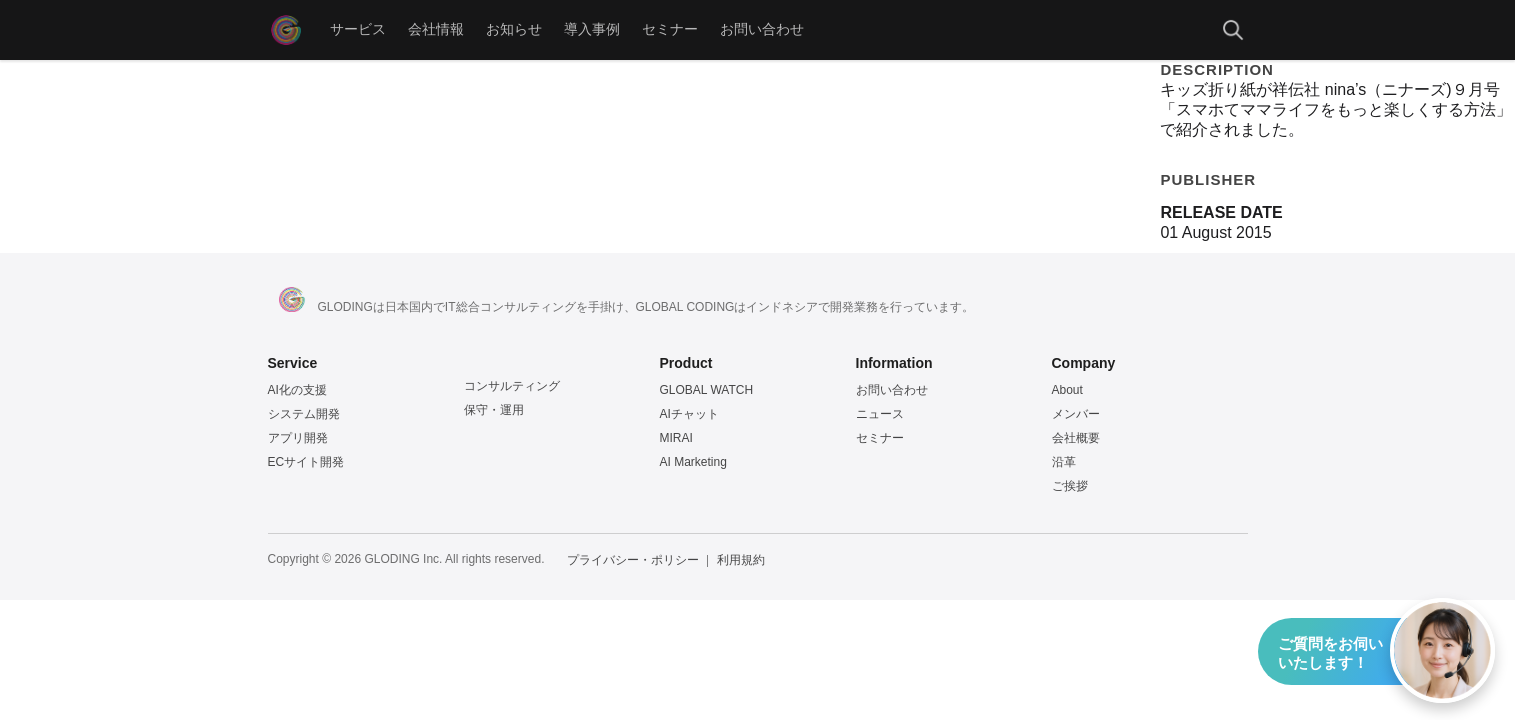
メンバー (1076, 414)
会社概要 (1076, 438)
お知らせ (514, 29)
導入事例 (592, 29)
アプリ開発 (298, 438)
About (1067, 390)
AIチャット (689, 414)
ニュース (880, 414)
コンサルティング (512, 386)
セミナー (670, 29)
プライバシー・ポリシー (633, 560)
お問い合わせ (762, 29)
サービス (358, 29)
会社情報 (436, 29)
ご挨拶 (1070, 486)
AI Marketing (693, 462)
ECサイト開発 (306, 462)
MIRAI (676, 438)
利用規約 (741, 560)
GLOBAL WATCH (707, 390)
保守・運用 (494, 410)
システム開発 (304, 414)
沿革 (1064, 462)
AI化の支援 (297, 390)
